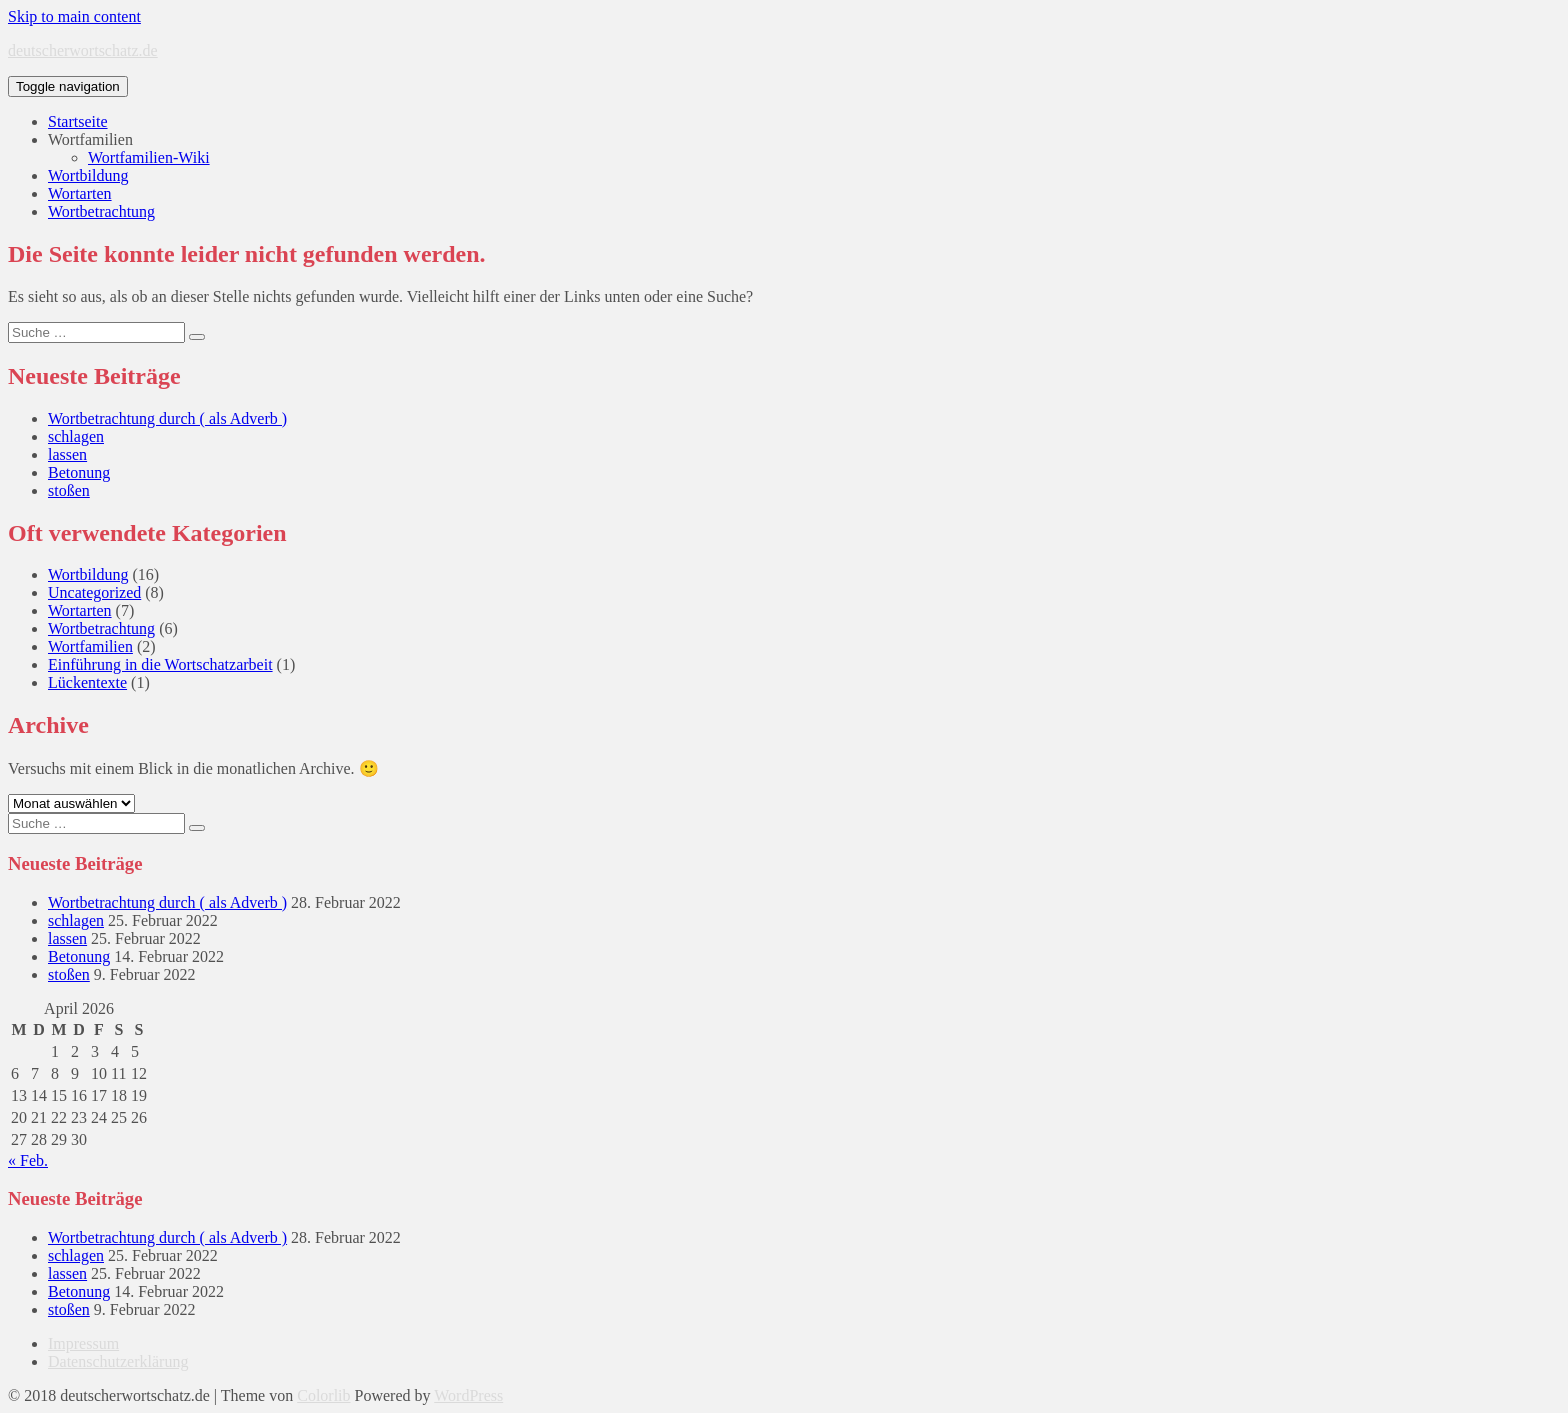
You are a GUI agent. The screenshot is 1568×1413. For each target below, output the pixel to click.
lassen (67, 454)
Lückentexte (87, 682)
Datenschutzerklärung (118, 1361)
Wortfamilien (90, 139)
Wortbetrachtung (101, 211)
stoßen (69, 490)
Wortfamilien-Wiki (149, 157)
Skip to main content (74, 16)
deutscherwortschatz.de (83, 50)
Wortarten (80, 193)
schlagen (76, 436)
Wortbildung (88, 175)
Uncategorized (94, 592)
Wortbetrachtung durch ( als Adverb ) (167, 418)
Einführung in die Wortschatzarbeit (160, 664)
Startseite (78, 121)
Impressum (83, 1343)
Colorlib (323, 1395)
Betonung (79, 472)
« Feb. (28, 1160)
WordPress (468, 1395)
